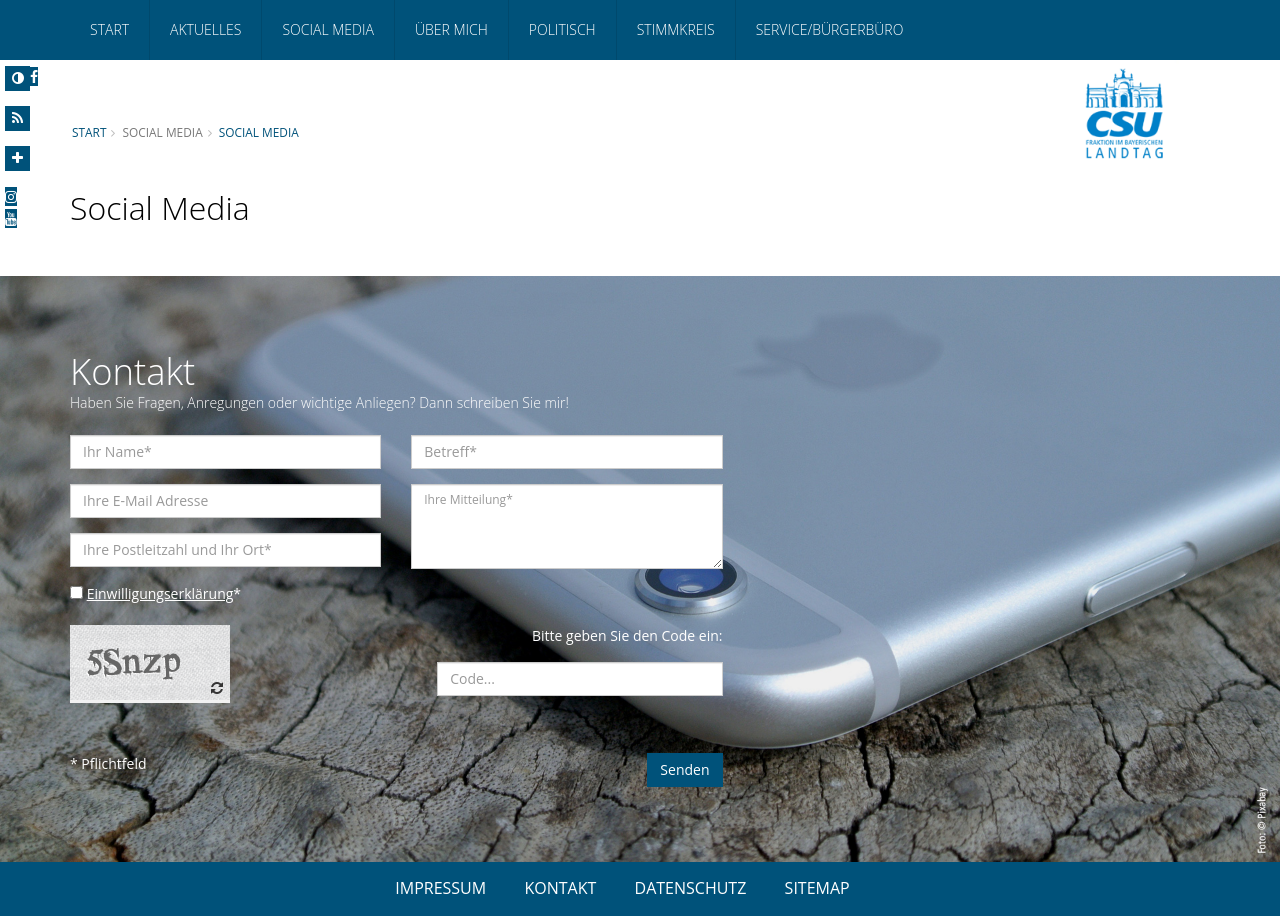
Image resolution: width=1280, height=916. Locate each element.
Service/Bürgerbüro (830, 29)
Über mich (451, 29)
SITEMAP (817, 888)
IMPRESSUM (440, 888)
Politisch (562, 29)
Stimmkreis (676, 29)
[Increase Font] (17, 158)
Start (109, 29)
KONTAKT (560, 888)
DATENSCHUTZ (691, 888)
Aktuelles (205, 29)
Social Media (327, 29)
